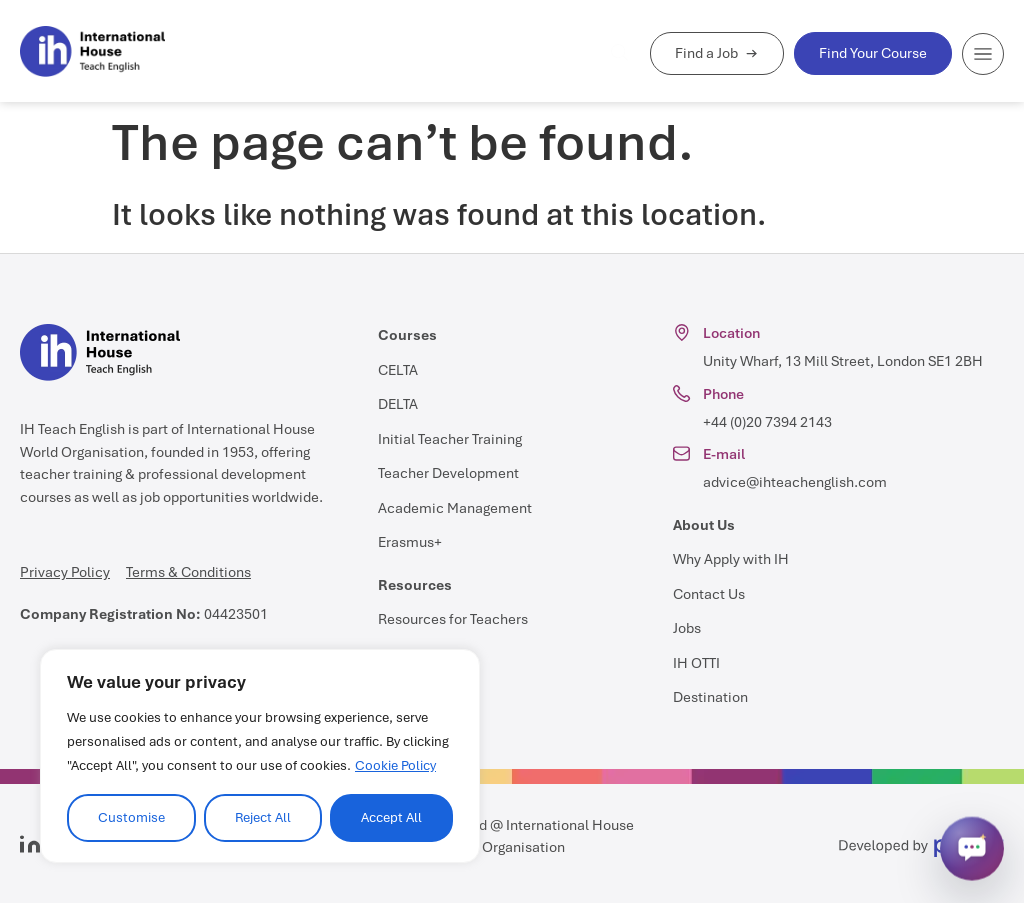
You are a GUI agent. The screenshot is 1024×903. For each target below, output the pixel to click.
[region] (260, 756)
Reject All (263, 817)
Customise (131, 817)
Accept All (391, 817)
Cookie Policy (395, 765)
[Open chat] (972, 849)
